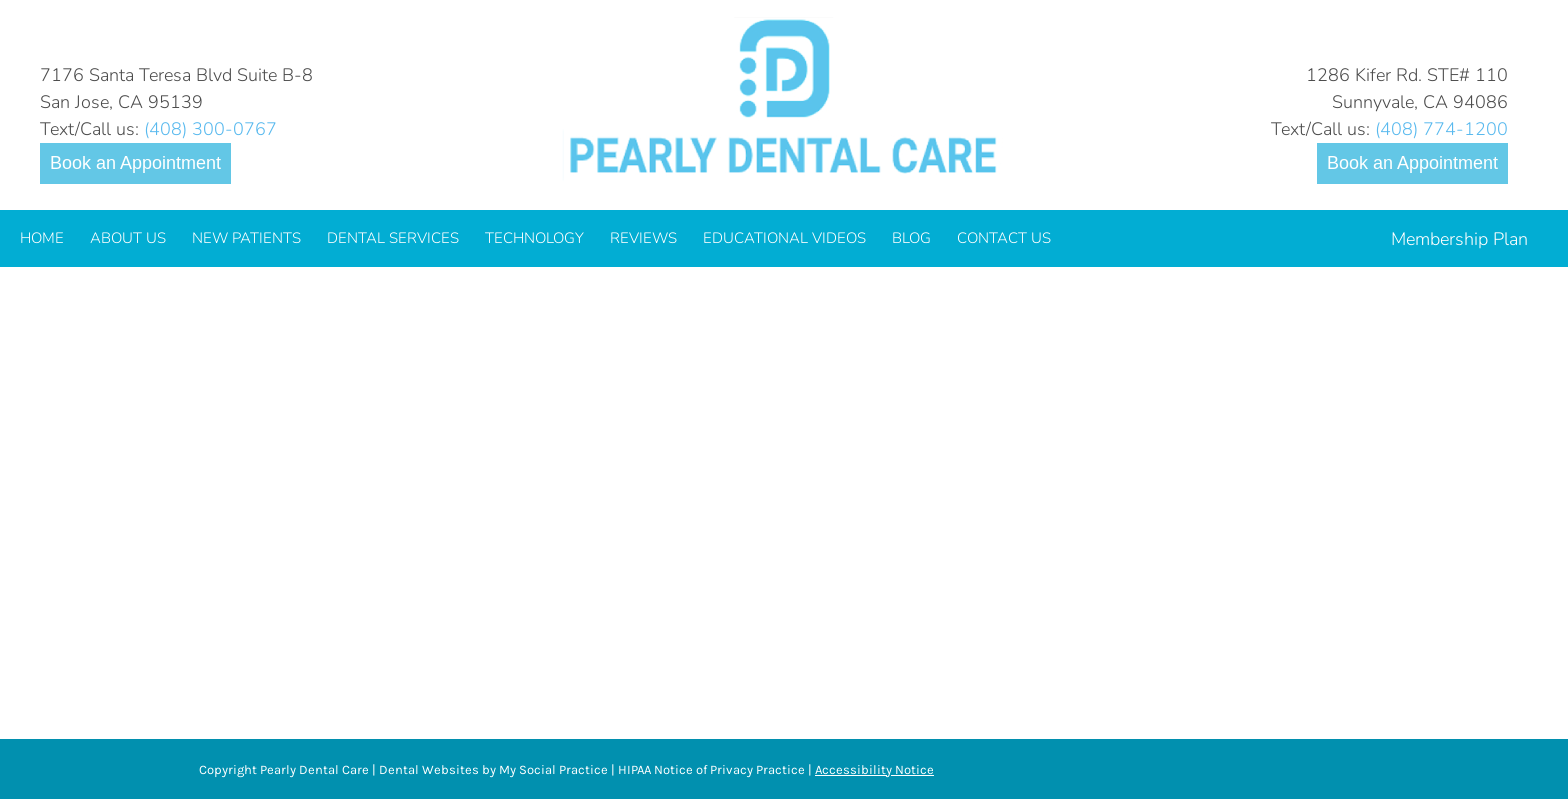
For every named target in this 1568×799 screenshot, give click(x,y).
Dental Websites (429, 769)
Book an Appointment (135, 163)
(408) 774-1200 (1441, 129)
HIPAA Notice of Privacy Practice (711, 769)
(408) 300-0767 (210, 129)
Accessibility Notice (874, 769)
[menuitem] (42, 238)
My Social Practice (552, 769)
